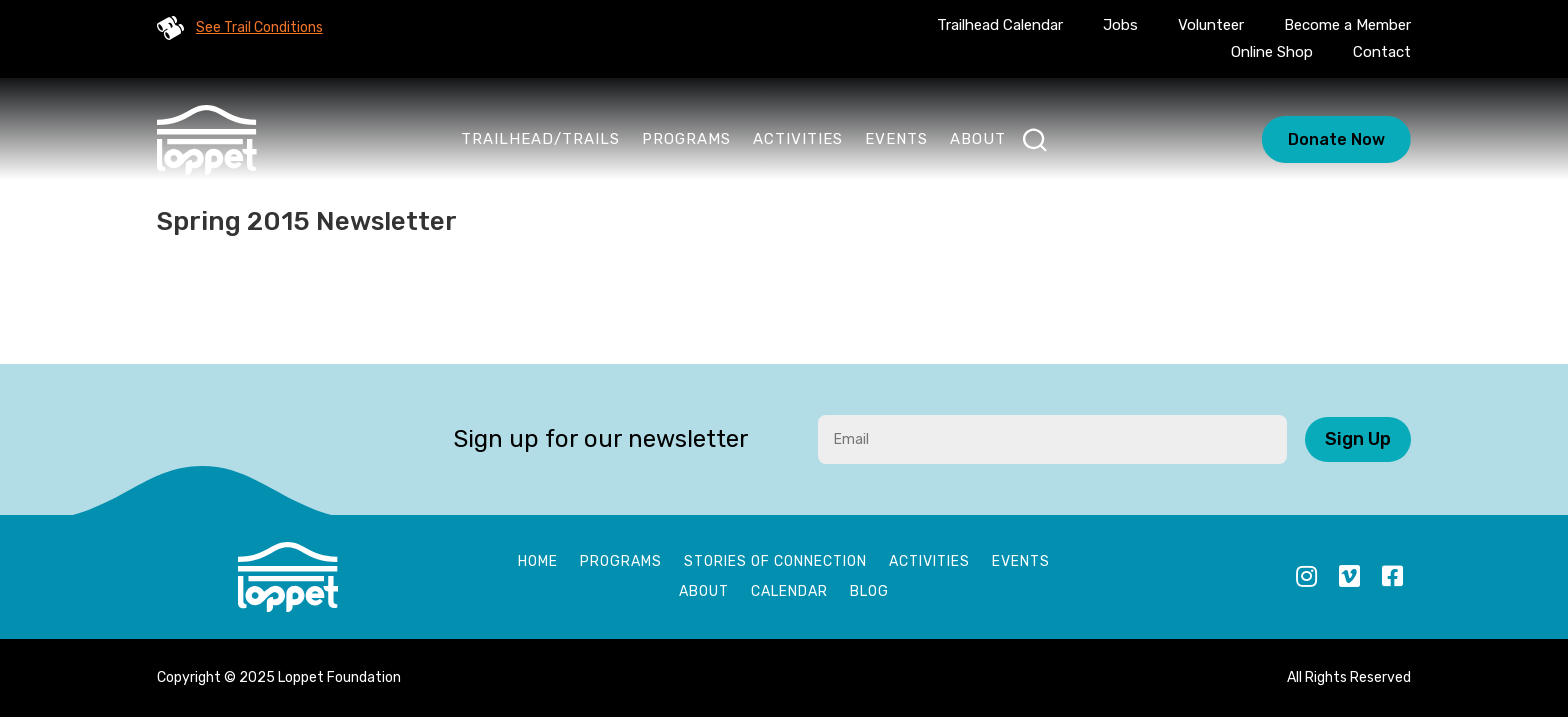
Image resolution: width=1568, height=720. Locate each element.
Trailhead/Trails (540, 139)
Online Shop (1272, 52)
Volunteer (1211, 25)
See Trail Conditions (259, 27)
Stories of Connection (775, 562)
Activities (798, 139)
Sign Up (1358, 439)
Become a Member (1347, 25)
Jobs (1120, 25)
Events (896, 139)
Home (538, 562)
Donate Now (1336, 139)
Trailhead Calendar (1000, 25)
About (978, 139)
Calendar (789, 592)
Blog (869, 592)
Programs (686, 139)
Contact (1382, 52)
